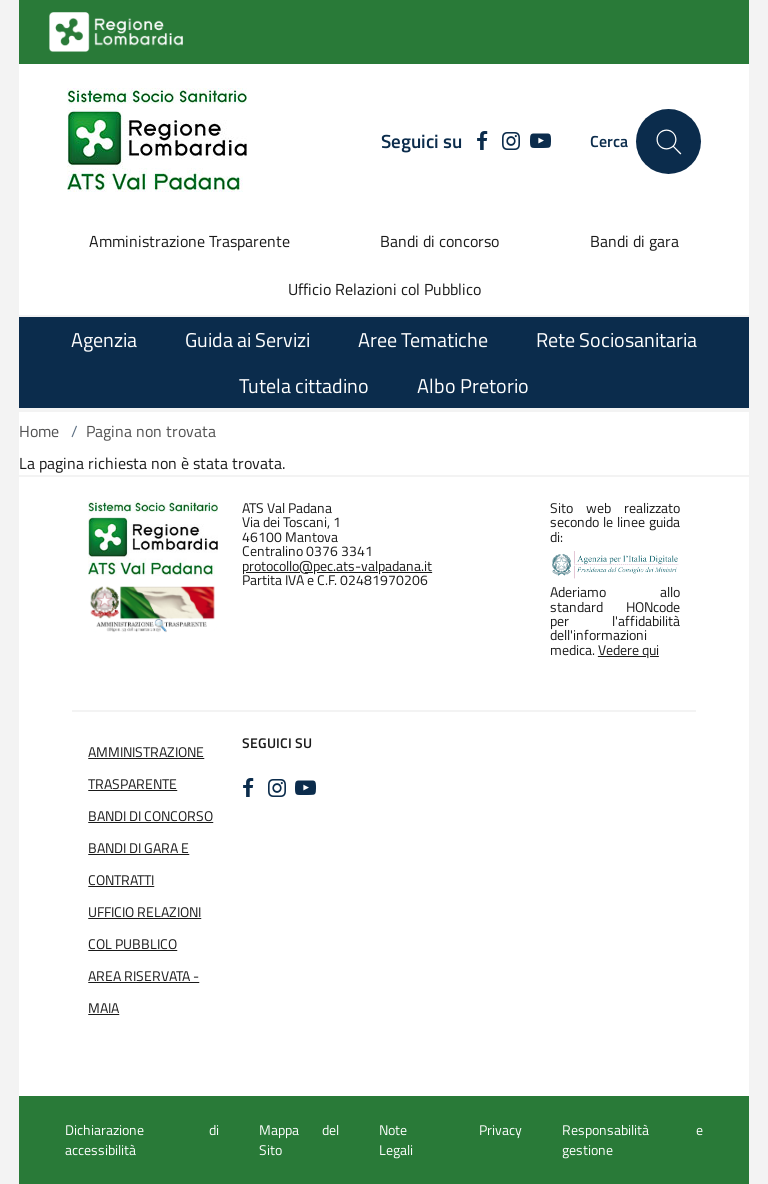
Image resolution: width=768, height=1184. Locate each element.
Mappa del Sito (299, 1140)
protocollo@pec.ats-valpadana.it (337, 566)
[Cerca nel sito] (668, 141)
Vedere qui (628, 650)
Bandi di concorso (439, 241)
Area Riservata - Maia (143, 992)
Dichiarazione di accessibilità (142, 1140)
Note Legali (396, 1140)
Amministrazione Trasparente (189, 241)
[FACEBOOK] (477, 142)
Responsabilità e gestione (632, 1140)
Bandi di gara (634, 241)
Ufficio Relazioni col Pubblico (384, 289)
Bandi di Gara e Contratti (138, 864)
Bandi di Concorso (150, 816)
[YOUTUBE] (540, 142)
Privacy (500, 1130)
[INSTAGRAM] (511, 142)
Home (39, 431)
